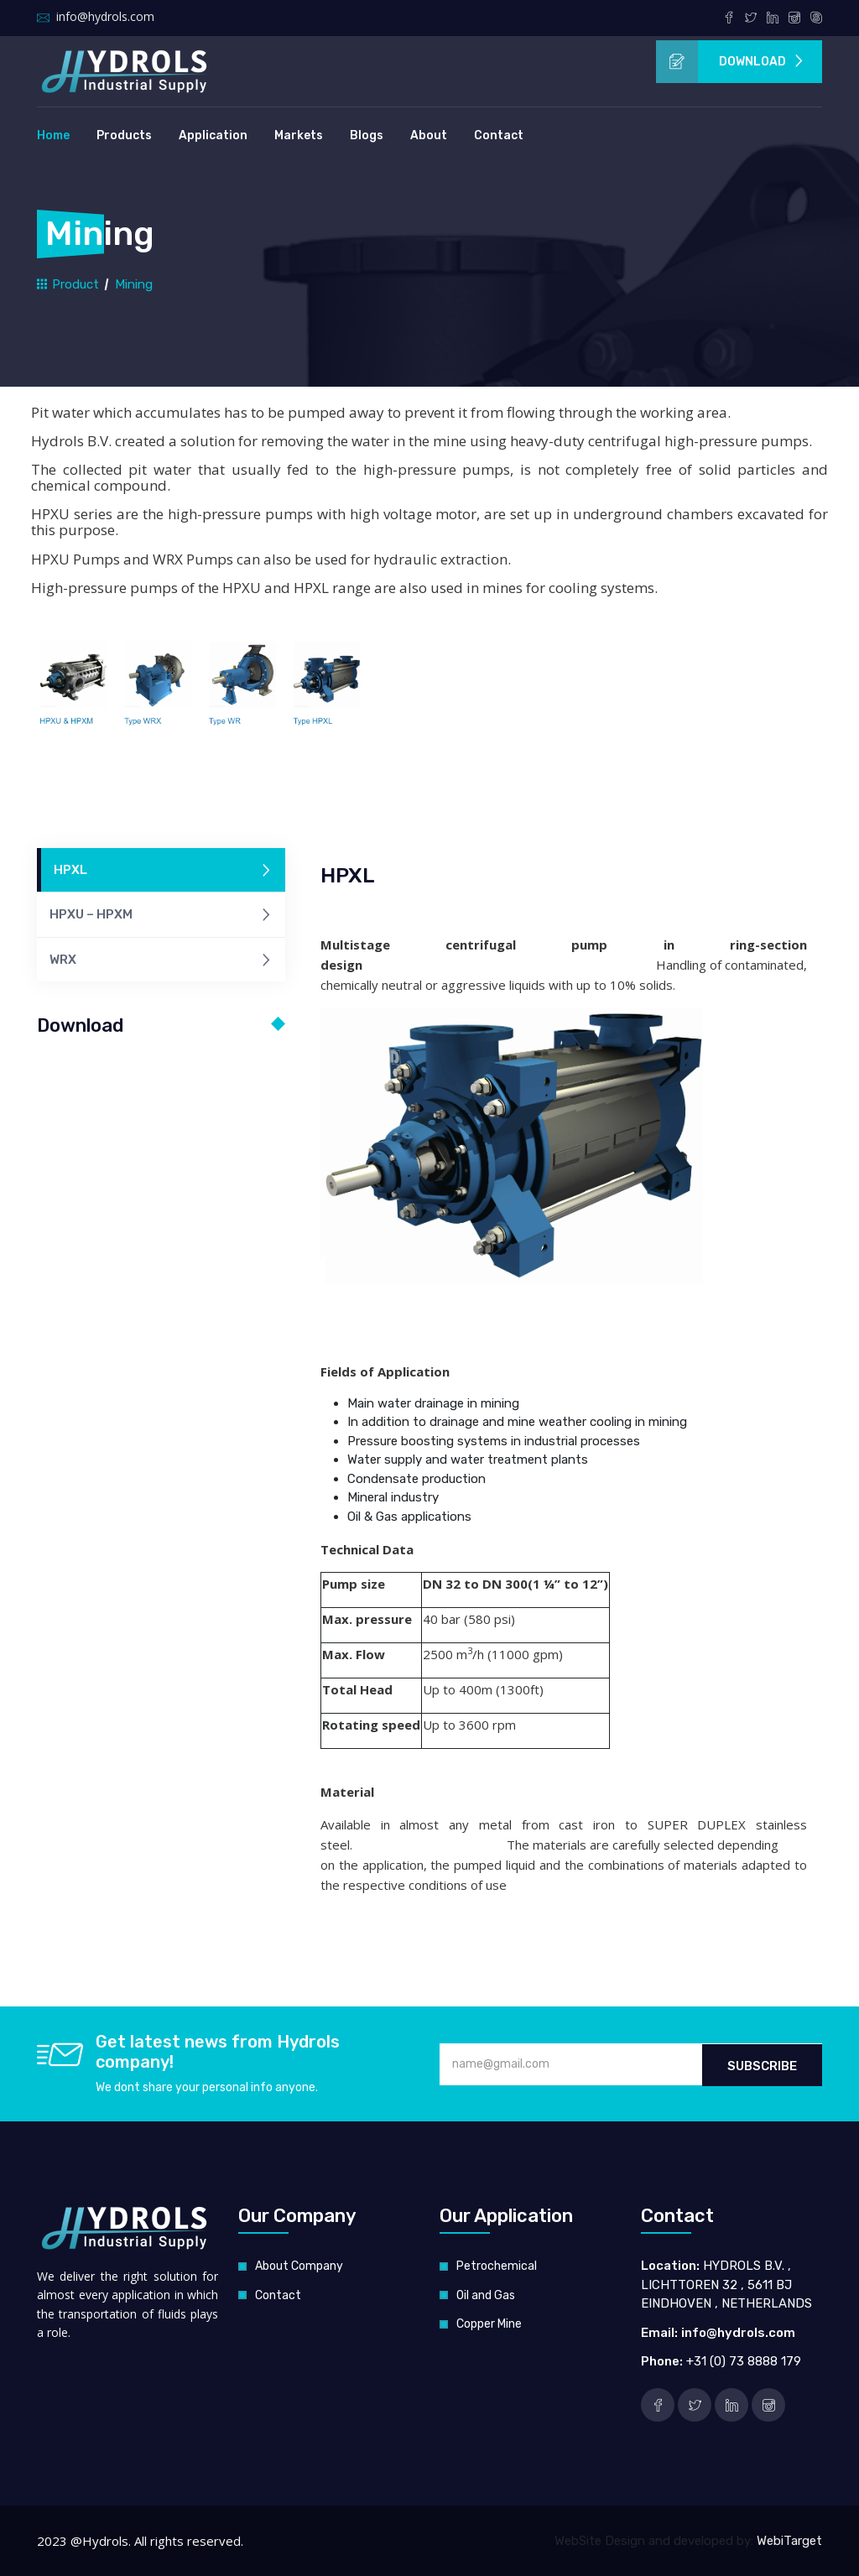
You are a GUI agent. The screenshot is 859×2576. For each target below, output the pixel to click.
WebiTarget (789, 2540)
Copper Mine (489, 2324)
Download (730, 61)
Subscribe (762, 2065)
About (428, 135)
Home (53, 135)
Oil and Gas (485, 2295)
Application (213, 135)
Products (124, 135)
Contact (498, 135)
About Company (299, 2266)
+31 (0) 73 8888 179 (743, 2361)
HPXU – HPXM (161, 915)
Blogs (366, 135)
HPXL (163, 871)
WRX (161, 961)
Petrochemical (496, 2266)
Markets (298, 135)
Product (68, 284)
